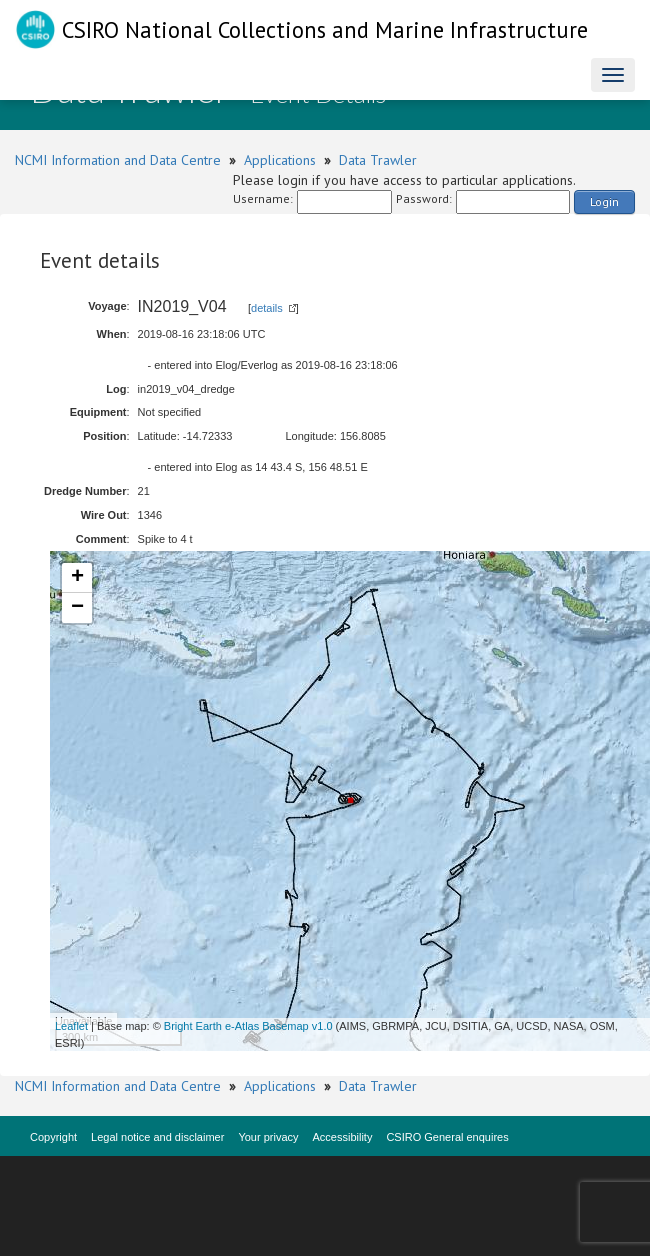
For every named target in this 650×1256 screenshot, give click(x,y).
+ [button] (77, 578)
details (267, 308)
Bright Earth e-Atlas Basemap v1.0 (248, 1026)
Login (604, 201)
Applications (280, 160)
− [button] (77, 608)
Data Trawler (378, 160)
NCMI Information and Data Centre (118, 160)
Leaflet (71, 1026)
